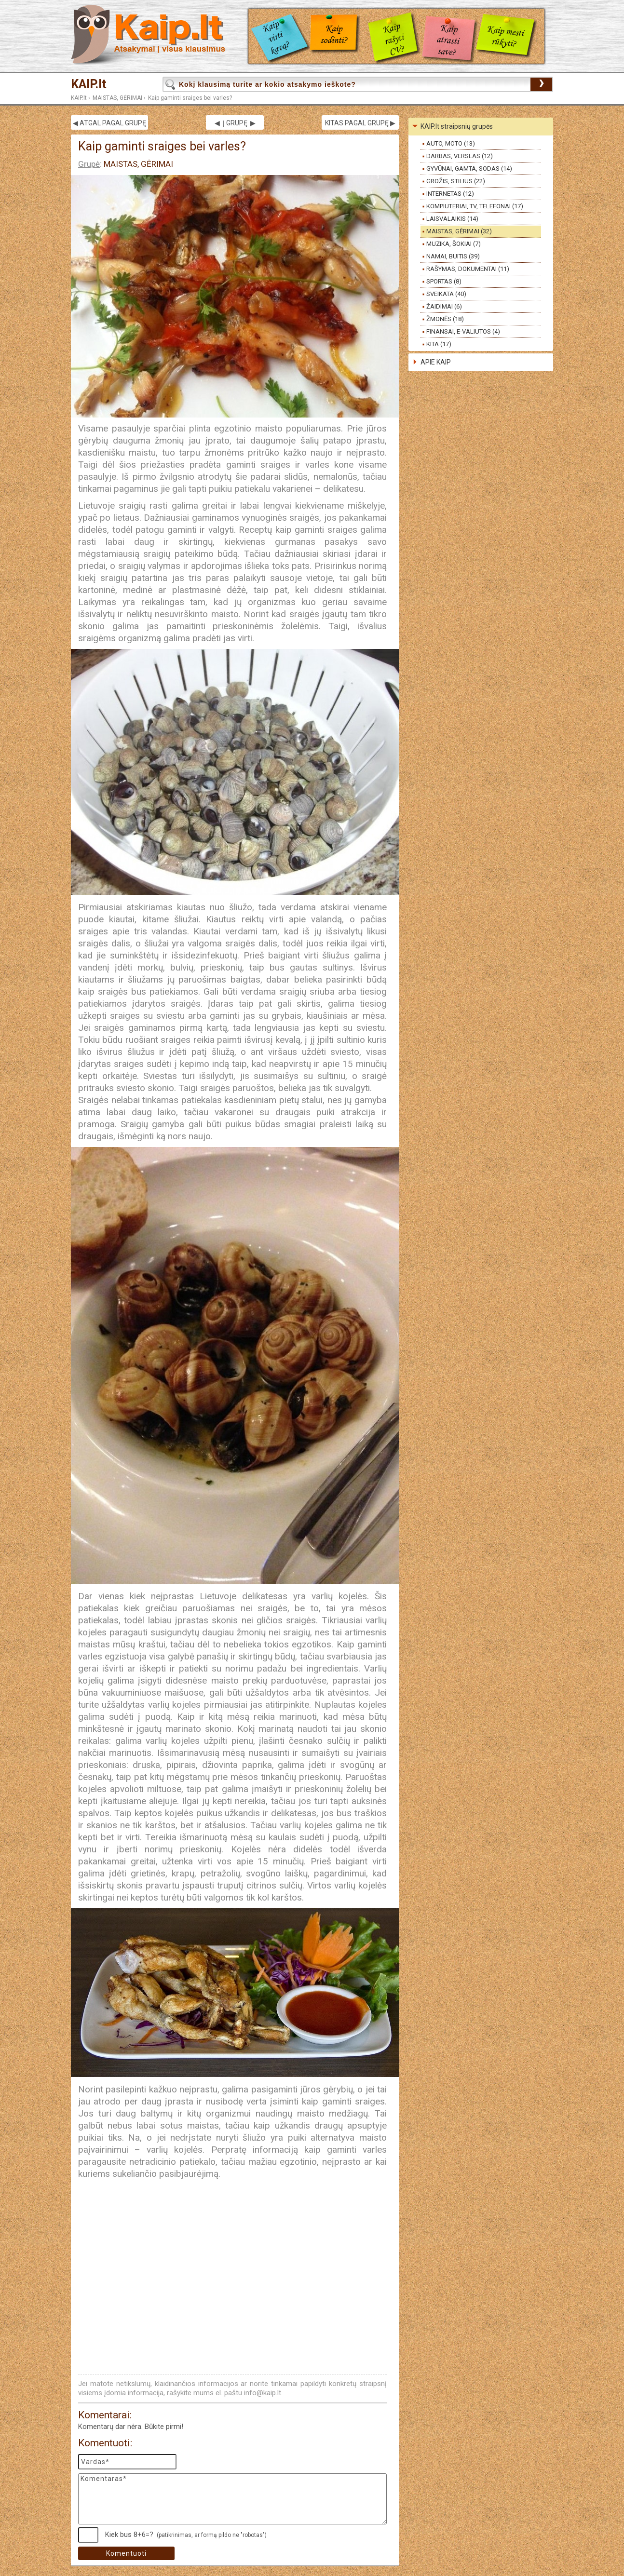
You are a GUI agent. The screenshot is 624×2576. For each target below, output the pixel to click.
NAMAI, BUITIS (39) (453, 256)
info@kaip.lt (262, 2392)
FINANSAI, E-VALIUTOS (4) (463, 331)
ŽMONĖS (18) (445, 319)
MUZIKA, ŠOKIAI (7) (453, 243)
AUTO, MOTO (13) (450, 143)
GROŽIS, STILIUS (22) (455, 181)
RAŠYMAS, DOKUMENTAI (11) (467, 268)
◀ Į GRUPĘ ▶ (235, 123)
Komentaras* (232, 2498)
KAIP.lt (89, 84)
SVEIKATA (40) (446, 293)
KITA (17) (438, 344)
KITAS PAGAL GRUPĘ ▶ (360, 123)
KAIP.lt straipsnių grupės (457, 126)
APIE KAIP (436, 362)
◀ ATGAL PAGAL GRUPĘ (109, 123)
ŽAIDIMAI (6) (444, 306)
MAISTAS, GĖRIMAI (117, 97)
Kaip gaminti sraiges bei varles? (190, 97)
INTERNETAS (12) (450, 193)
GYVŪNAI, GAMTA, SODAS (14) (469, 168)
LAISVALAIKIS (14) (452, 218)
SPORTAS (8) (443, 281)
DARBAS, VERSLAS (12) (459, 156)
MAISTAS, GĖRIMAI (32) (459, 231)
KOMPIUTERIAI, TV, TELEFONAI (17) (474, 206)
